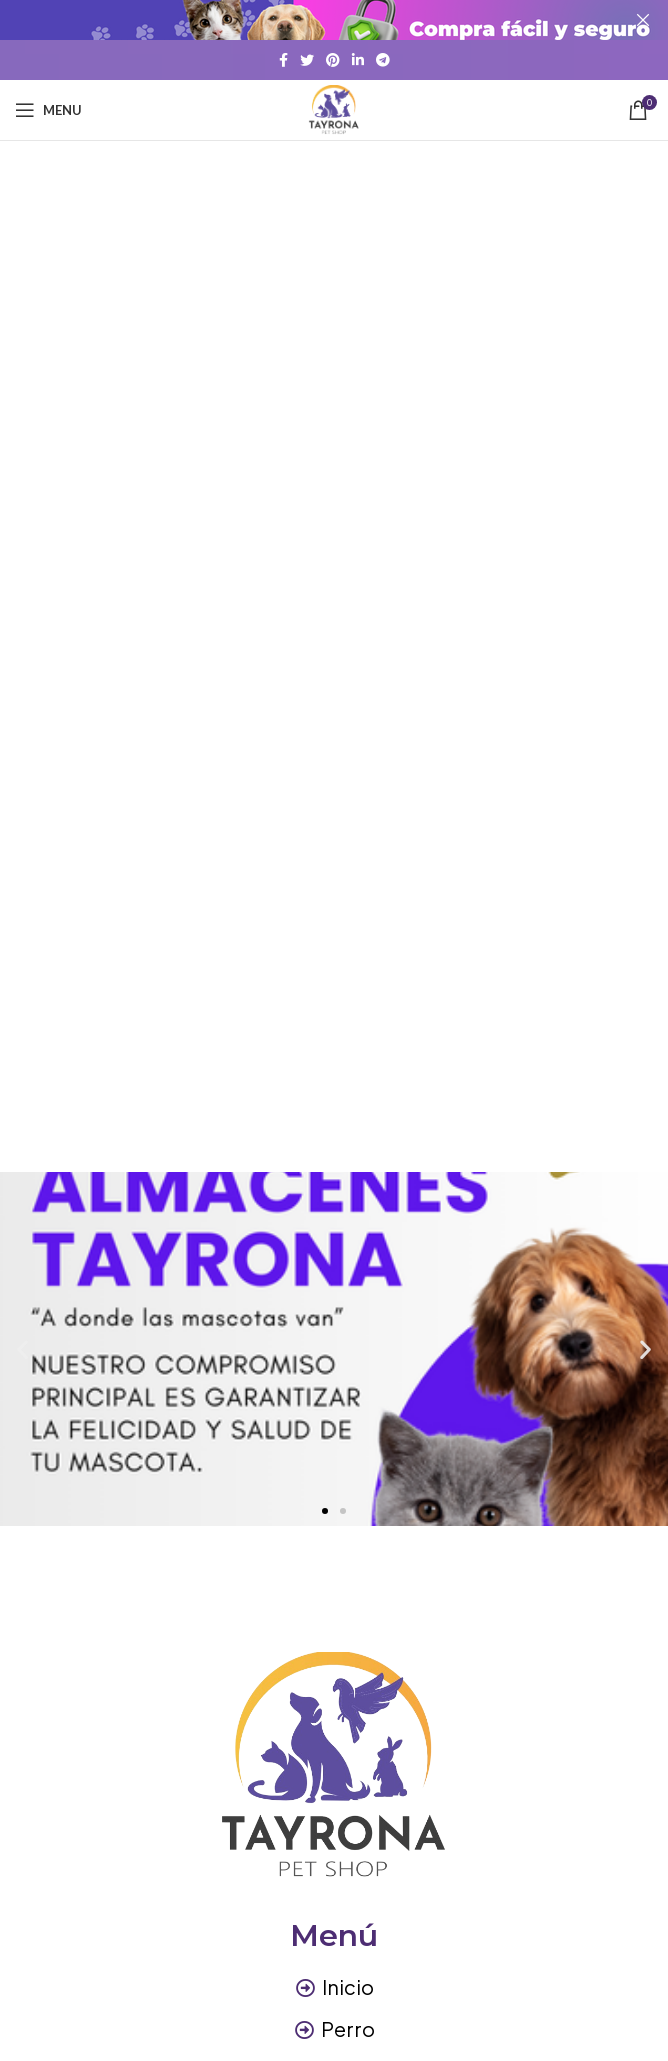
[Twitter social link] (307, 60)
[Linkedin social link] (358, 60)
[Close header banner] (643, 20)
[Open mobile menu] (48, 110)
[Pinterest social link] (333, 60)
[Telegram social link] (383, 60)
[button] (325, 1511)
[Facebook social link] (283, 60)
